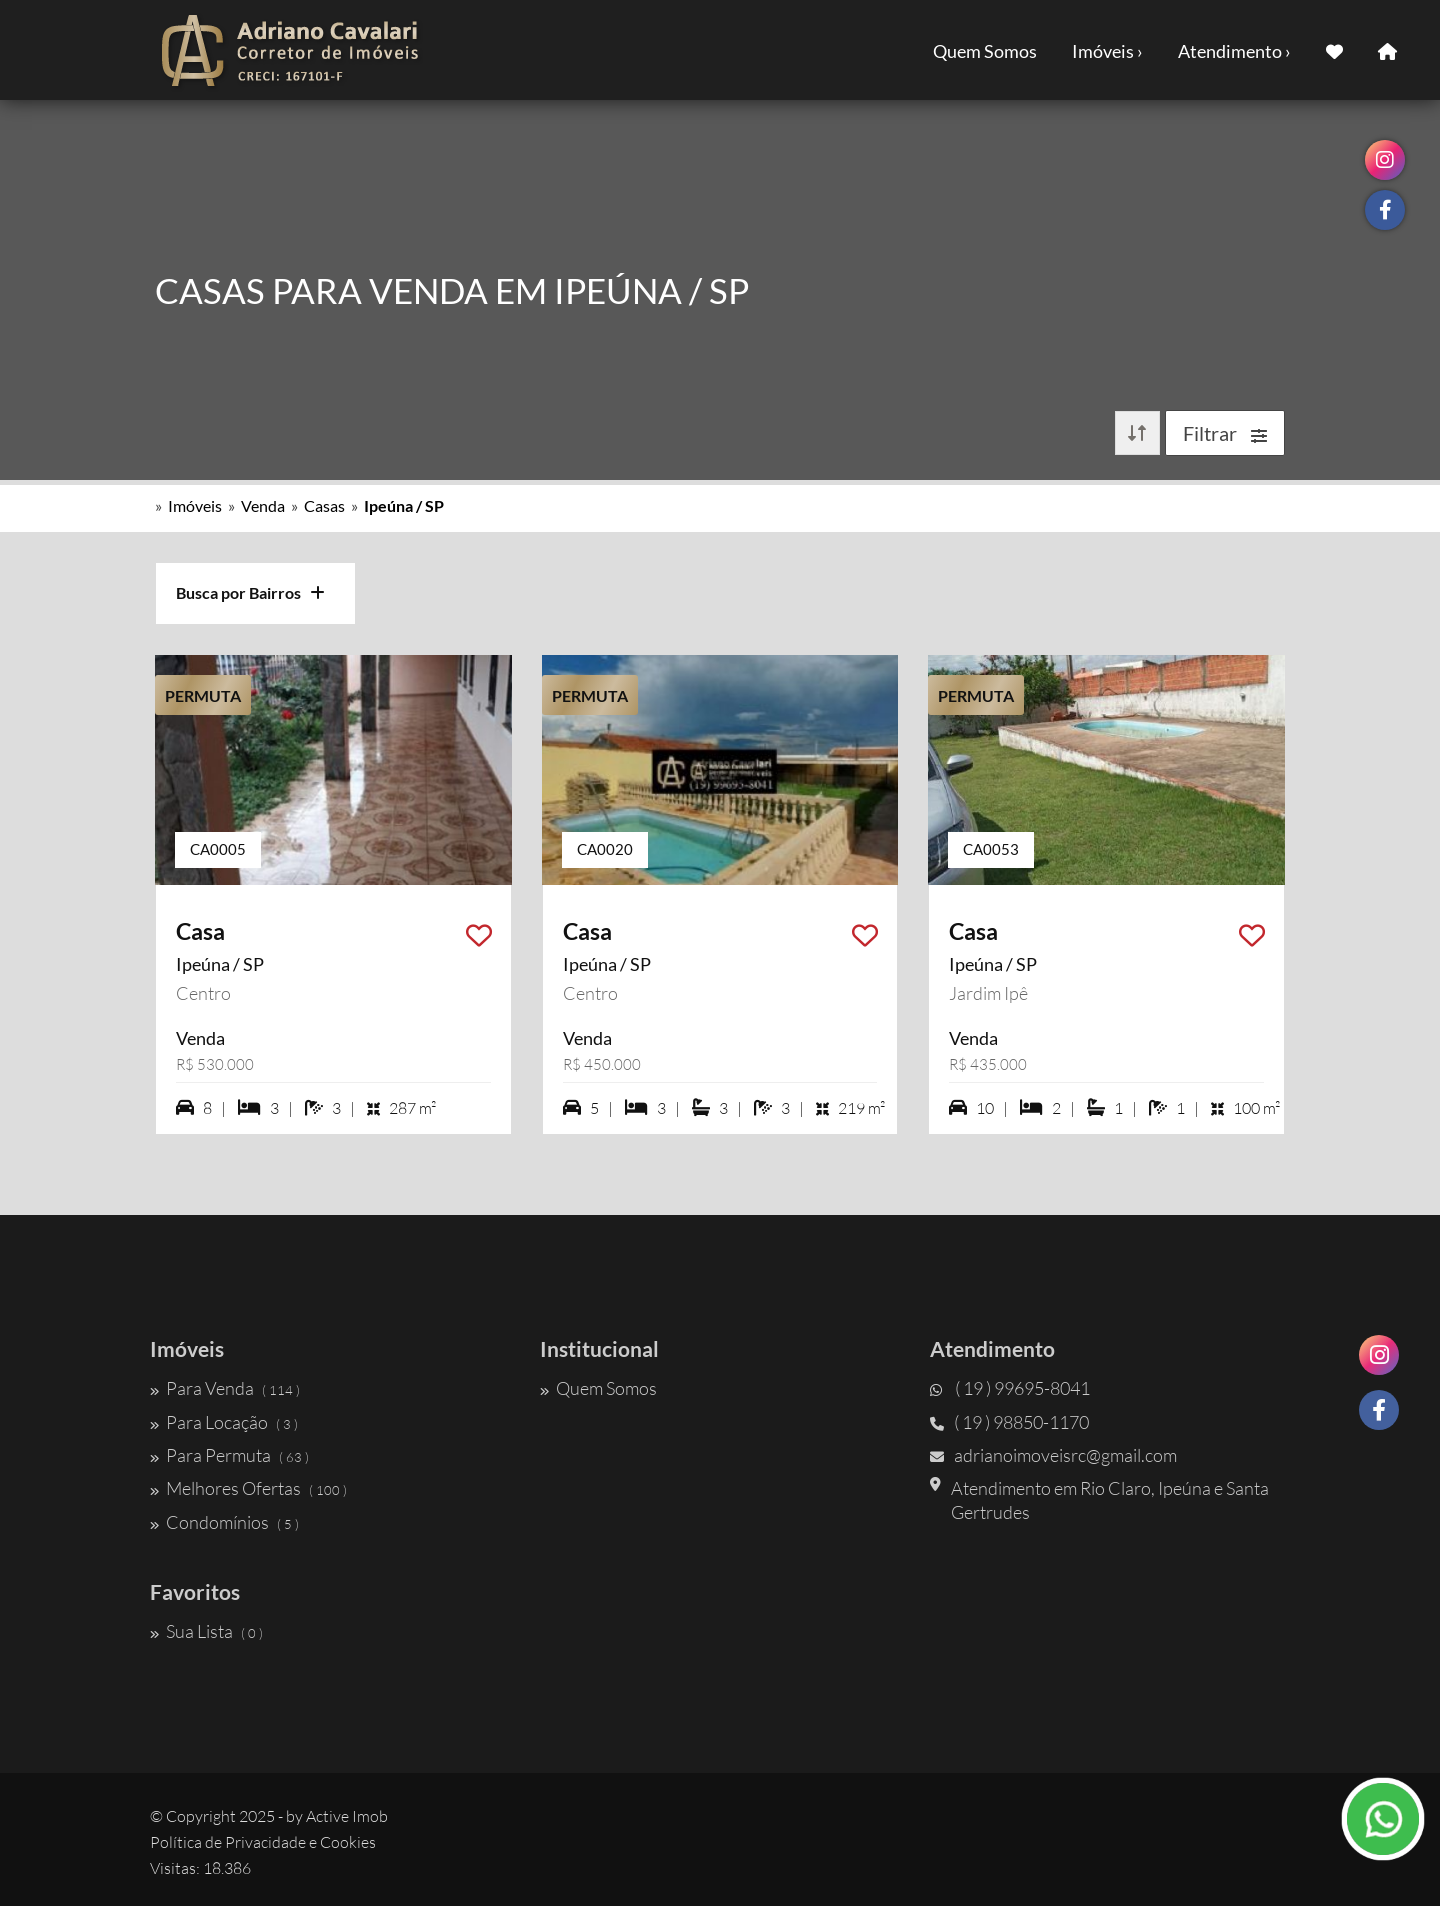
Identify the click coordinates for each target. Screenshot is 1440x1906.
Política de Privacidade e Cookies (263, 1842)
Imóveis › (1107, 51)
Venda (263, 505)
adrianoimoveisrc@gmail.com (1053, 1455)
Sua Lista (206, 1631)
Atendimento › (1234, 51)
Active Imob (347, 1816)
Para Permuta (229, 1455)
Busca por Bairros (250, 592)
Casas (324, 505)
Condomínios (224, 1522)
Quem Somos (985, 51)
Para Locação (224, 1422)
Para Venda (225, 1388)
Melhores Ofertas (248, 1488)
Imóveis (195, 505)
